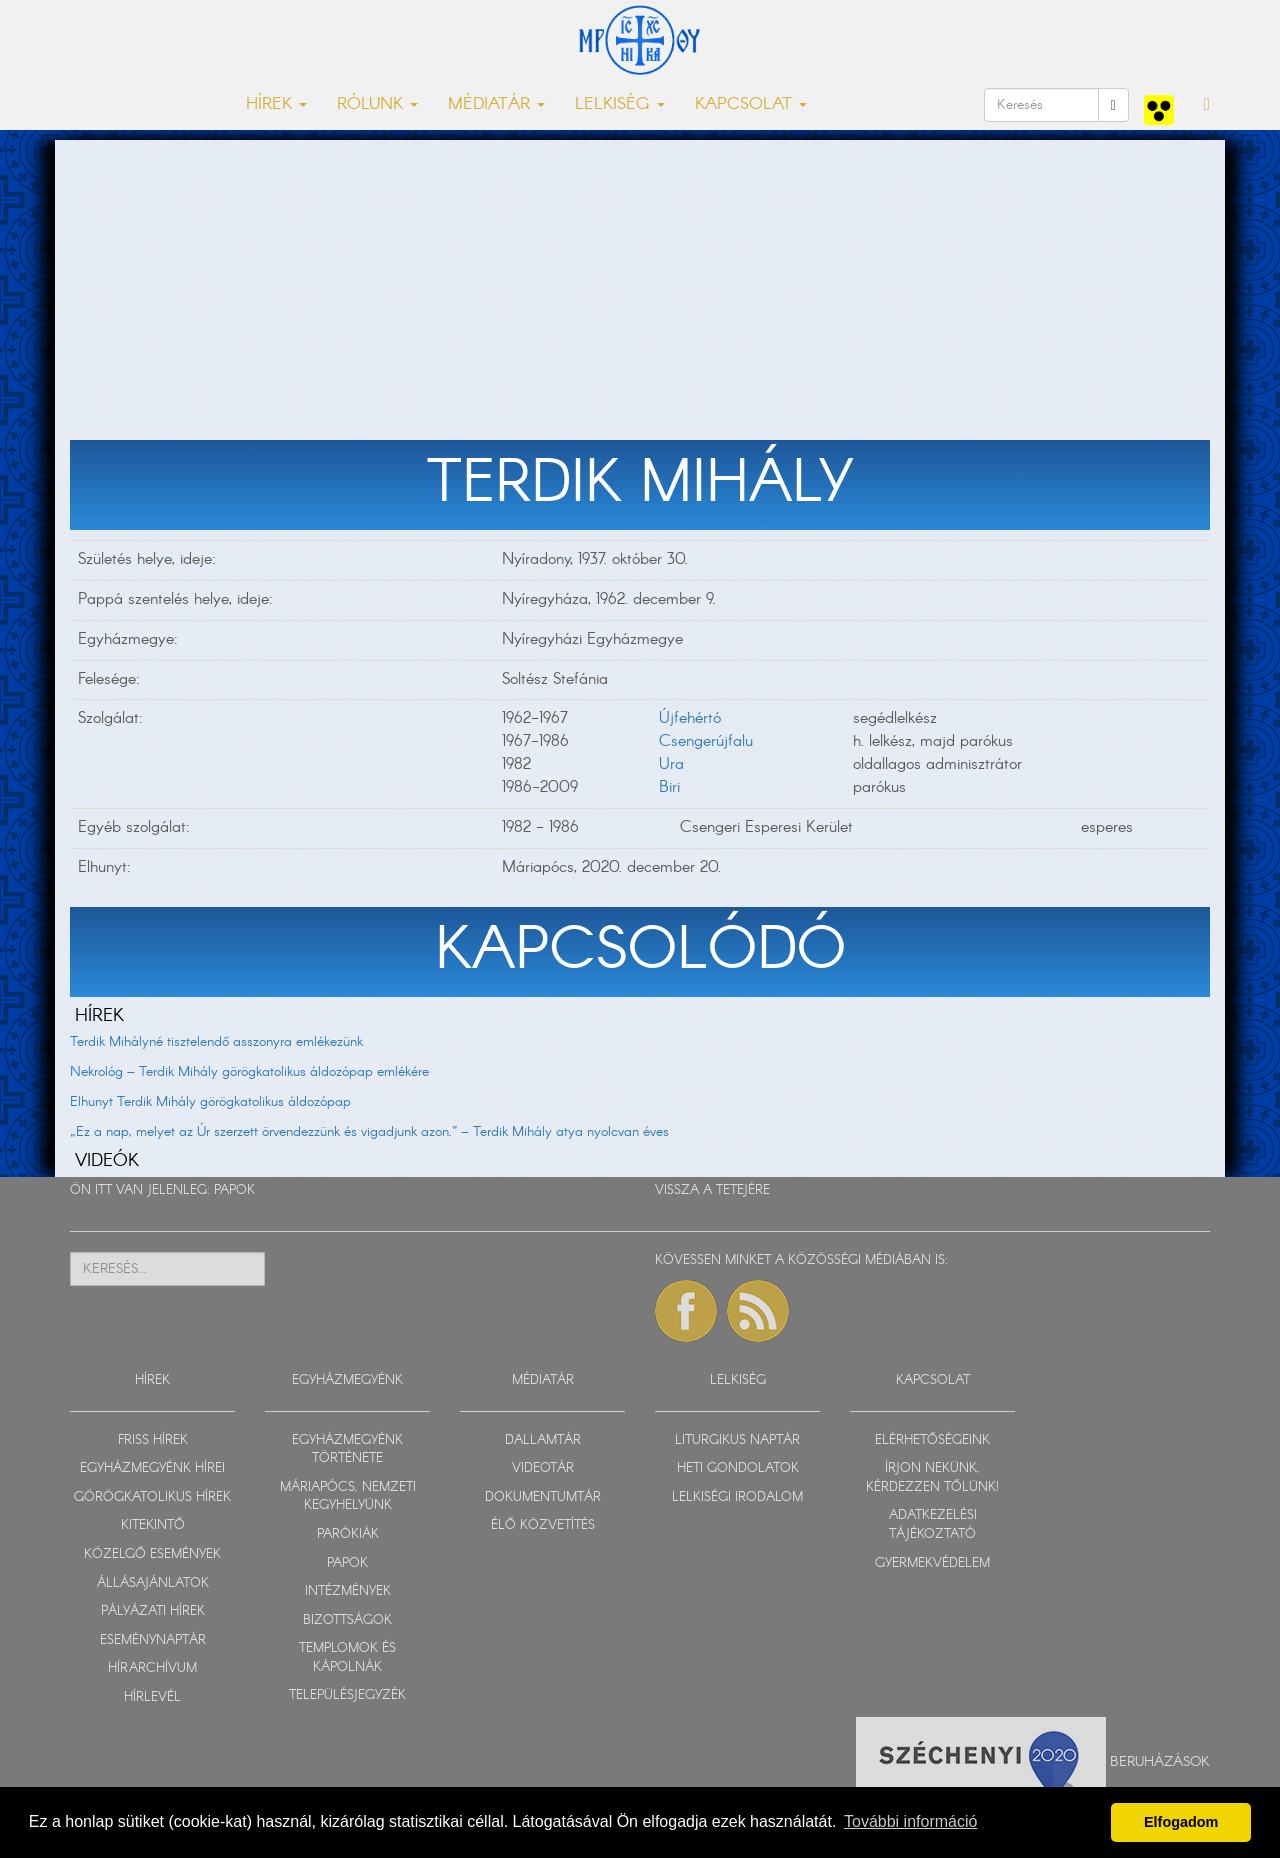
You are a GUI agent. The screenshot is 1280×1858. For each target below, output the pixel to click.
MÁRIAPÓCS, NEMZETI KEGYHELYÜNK (348, 1497)
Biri (669, 787)
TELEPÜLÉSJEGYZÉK (347, 1695)
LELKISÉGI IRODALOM (737, 1497)
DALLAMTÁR (543, 1440)
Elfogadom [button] (1181, 1822)
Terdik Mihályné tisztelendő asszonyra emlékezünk (216, 1042)
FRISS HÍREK (153, 1440)
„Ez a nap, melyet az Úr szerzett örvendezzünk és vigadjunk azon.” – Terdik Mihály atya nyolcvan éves (369, 1132)
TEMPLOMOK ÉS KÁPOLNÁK (347, 1658)
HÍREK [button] (276, 104)
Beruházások (1160, 1762)
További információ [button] (910, 1821)
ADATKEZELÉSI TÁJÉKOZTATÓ (933, 1525)
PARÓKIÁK (348, 1534)
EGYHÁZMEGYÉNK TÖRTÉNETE (347, 1450)
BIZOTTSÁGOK (347, 1620)
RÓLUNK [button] (377, 104)
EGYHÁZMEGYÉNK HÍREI (152, 1468)
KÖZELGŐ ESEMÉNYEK (152, 1554)
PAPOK (234, 1190)
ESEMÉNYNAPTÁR (153, 1640)
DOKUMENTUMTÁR (543, 1497)
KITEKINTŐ (153, 1525)
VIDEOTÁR (543, 1468)
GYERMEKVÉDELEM (932, 1563)
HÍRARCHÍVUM (152, 1668)
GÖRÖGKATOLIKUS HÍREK (152, 1497)
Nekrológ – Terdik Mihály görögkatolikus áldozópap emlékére (249, 1072)
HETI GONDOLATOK (738, 1468)
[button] (1207, 105)
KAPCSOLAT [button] (751, 104)
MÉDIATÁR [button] (496, 104)
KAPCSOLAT (933, 1380)
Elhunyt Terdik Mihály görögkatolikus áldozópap (210, 1102)
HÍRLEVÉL (152, 1697)
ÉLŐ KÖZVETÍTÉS (543, 1525)
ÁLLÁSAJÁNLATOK (153, 1583)
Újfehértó (690, 718)
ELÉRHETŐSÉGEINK (932, 1440)
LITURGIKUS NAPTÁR (737, 1440)
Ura (671, 764)
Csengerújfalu (706, 741)
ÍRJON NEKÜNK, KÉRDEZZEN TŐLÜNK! (932, 1478)
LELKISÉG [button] (620, 104)
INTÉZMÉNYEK (348, 1591)
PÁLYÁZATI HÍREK (153, 1611)
